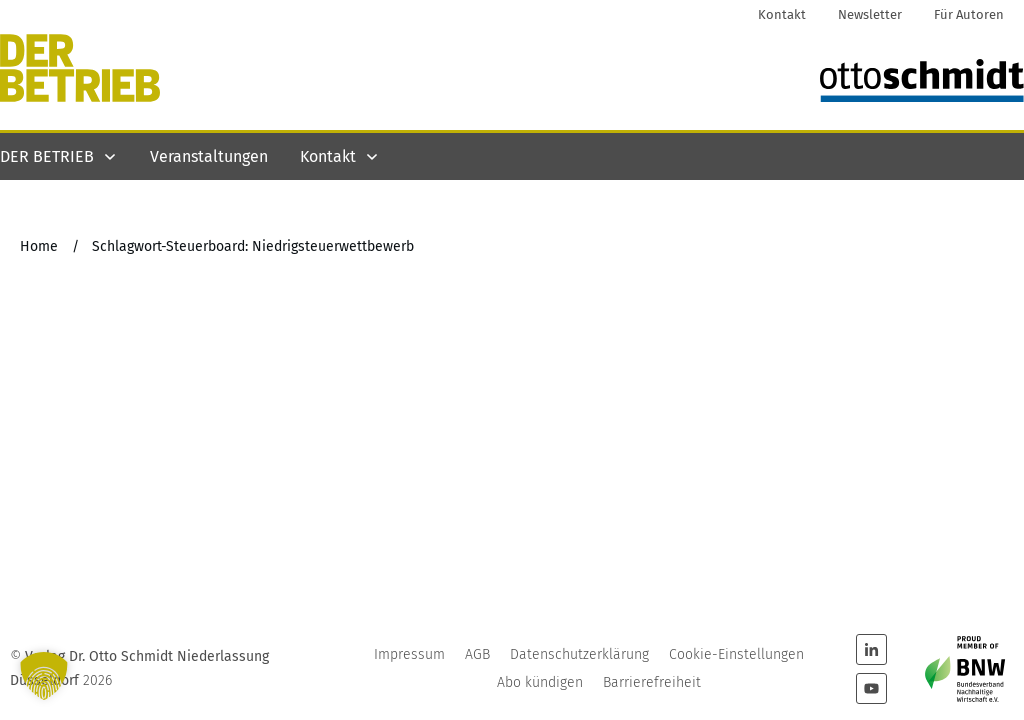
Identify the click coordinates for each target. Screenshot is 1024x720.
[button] (44, 676)
